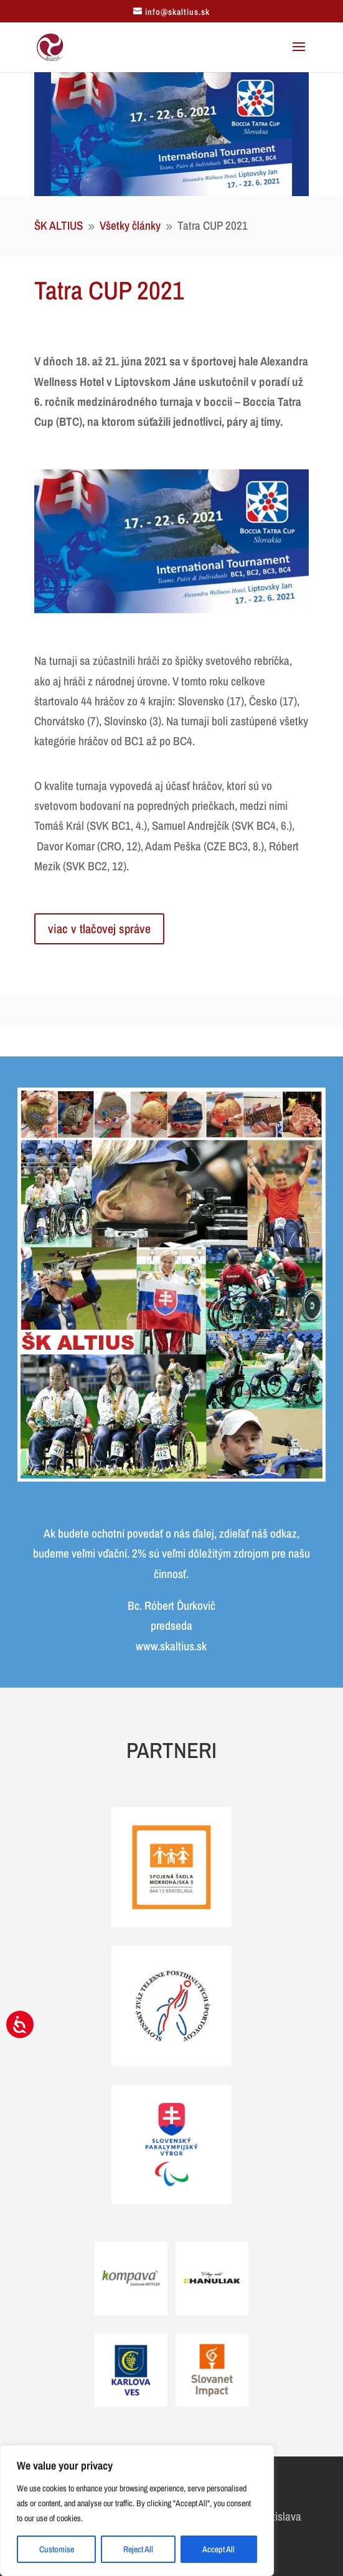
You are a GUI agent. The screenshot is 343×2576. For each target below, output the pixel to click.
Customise (56, 2549)
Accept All (218, 2549)
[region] (137, 2510)
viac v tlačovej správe (99, 928)
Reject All (138, 2549)
